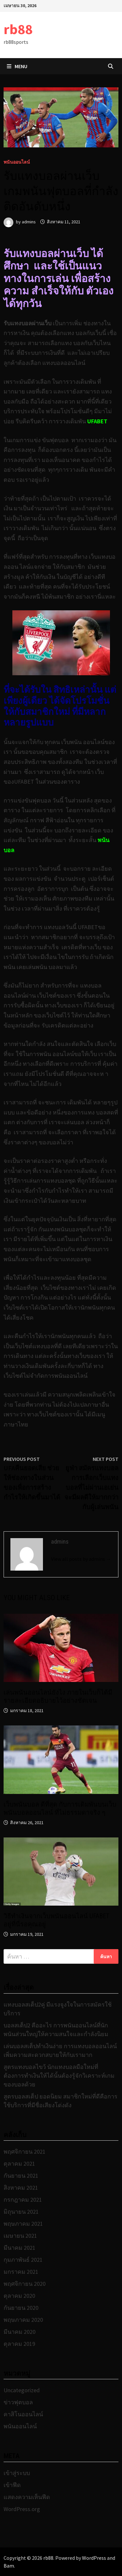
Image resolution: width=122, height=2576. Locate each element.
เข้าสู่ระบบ (17, 2473)
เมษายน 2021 (20, 2235)
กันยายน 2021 (21, 2175)
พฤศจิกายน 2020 (25, 2283)
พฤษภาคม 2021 (23, 2223)
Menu (17, 66)
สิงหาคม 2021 (21, 2187)
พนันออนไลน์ (17, 162)
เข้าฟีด (12, 2485)
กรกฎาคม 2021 (23, 2199)
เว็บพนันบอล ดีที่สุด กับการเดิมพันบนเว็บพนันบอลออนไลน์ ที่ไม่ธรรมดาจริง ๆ (60, 1808)
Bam (9, 2565)
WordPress (94, 2558)
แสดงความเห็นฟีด (27, 2497)
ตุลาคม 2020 (19, 2295)
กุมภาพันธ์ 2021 (23, 2259)
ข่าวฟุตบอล (18, 2402)
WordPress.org (22, 2509)
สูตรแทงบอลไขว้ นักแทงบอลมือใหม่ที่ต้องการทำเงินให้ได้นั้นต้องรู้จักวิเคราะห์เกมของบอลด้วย (59, 2075)
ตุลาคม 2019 (19, 2343)
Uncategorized (22, 2390)
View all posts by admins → (81, 1559)
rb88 (18, 29)
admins (29, 222)
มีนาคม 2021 (19, 2247)
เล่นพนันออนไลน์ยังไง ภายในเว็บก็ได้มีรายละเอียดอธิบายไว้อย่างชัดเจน (58, 1696)
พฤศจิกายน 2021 (25, 2151)
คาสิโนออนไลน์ (23, 2414)
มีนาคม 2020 (19, 2331)
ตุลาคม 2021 (19, 2163)
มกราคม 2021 (21, 2271)
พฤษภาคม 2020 (23, 2319)
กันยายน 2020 (21, 2307)
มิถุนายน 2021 (21, 2211)
